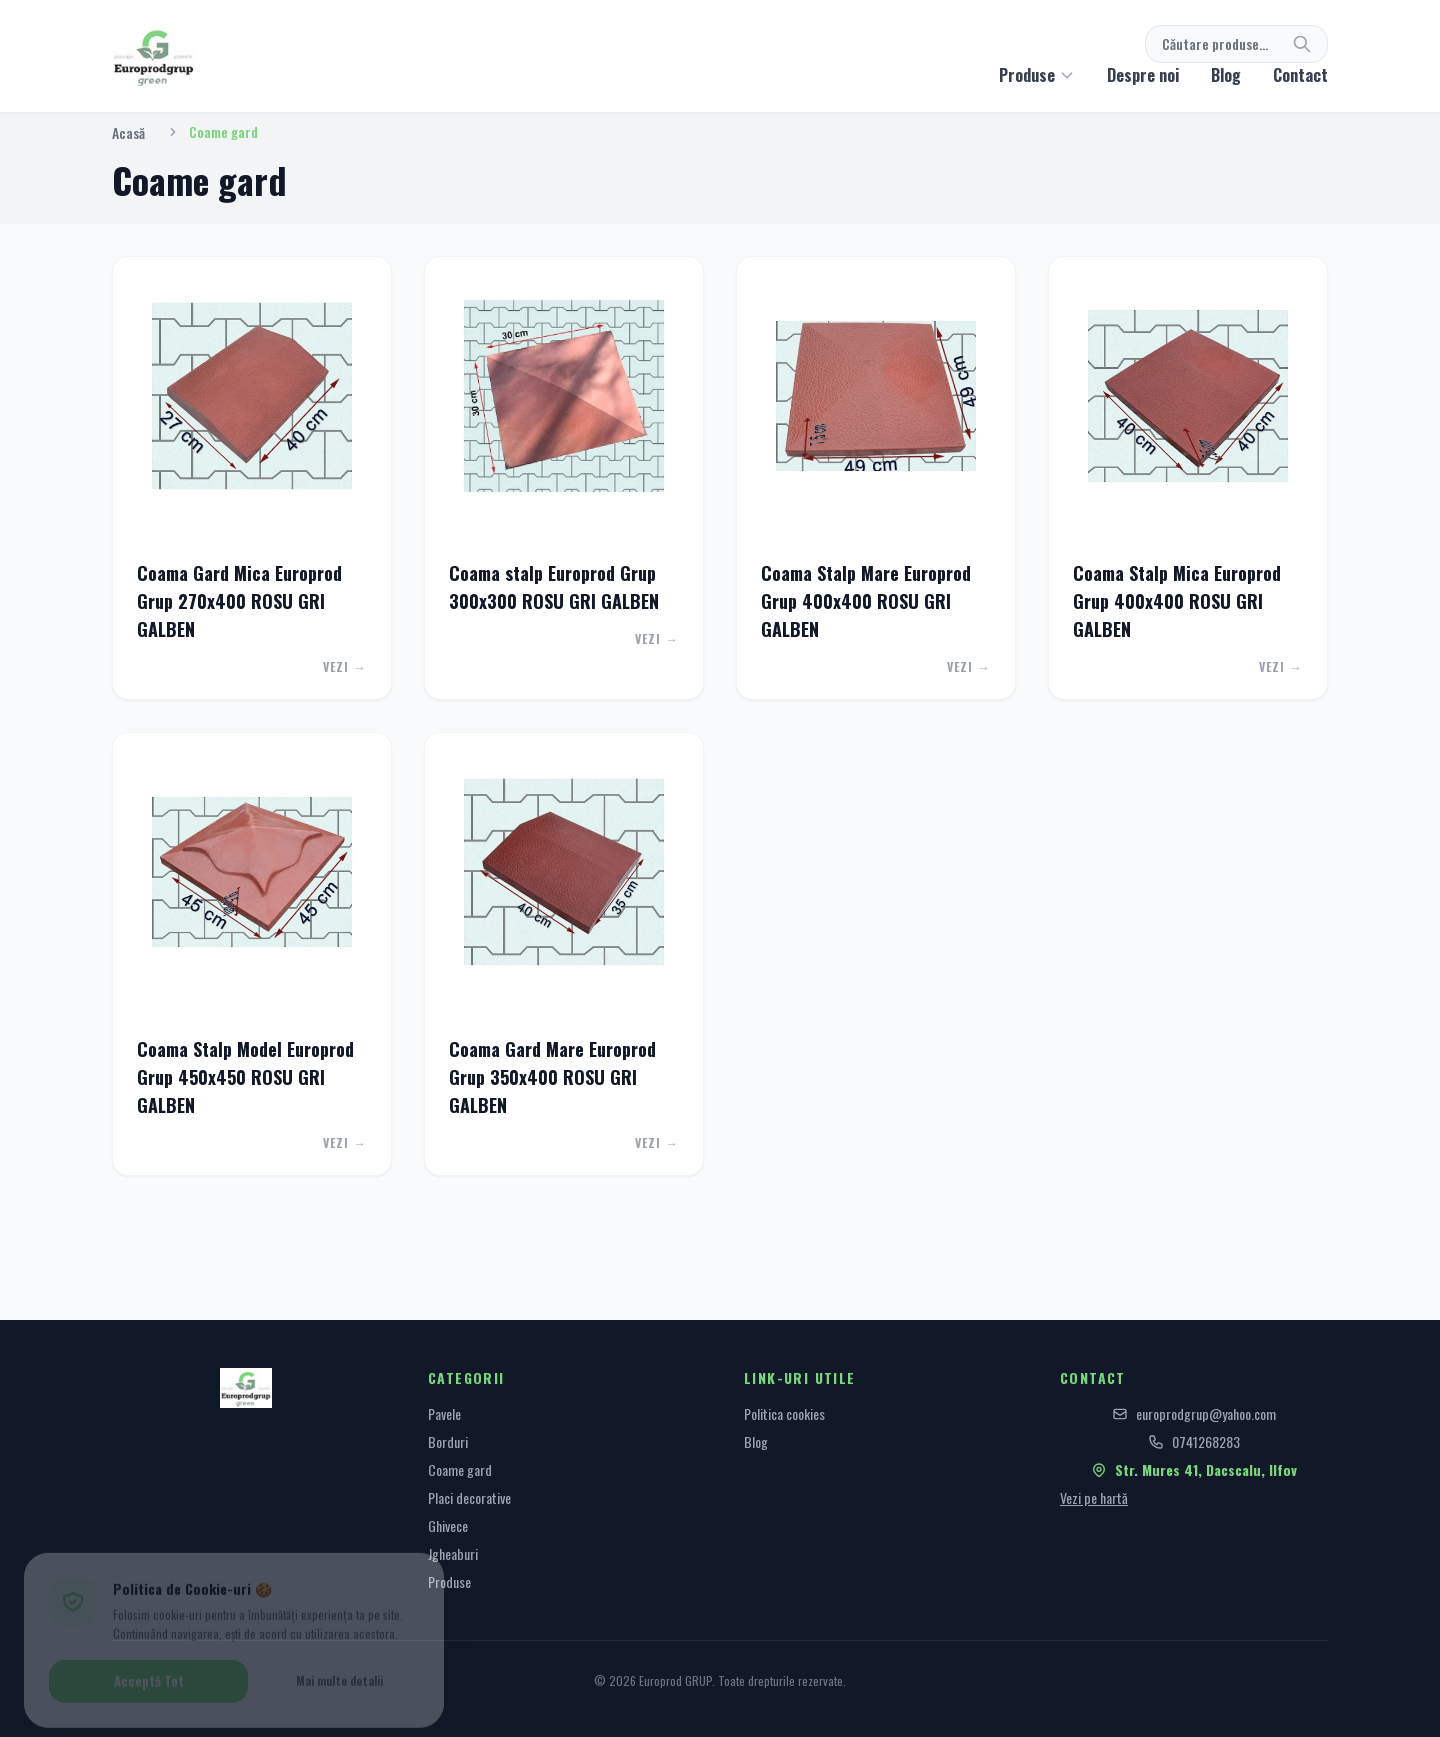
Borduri (448, 1441)
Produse (449, 1581)
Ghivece (448, 1525)
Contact (1300, 75)
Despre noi (1143, 75)
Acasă (128, 132)
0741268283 (1194, 1442)
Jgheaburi (453, 1553)
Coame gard (460, 1469)
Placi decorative (469, 1497)
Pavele (444, 1413)
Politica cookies (784, 1413)
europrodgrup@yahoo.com (1194, 1414)
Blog (1226, 75)
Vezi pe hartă (1094, 1497)
